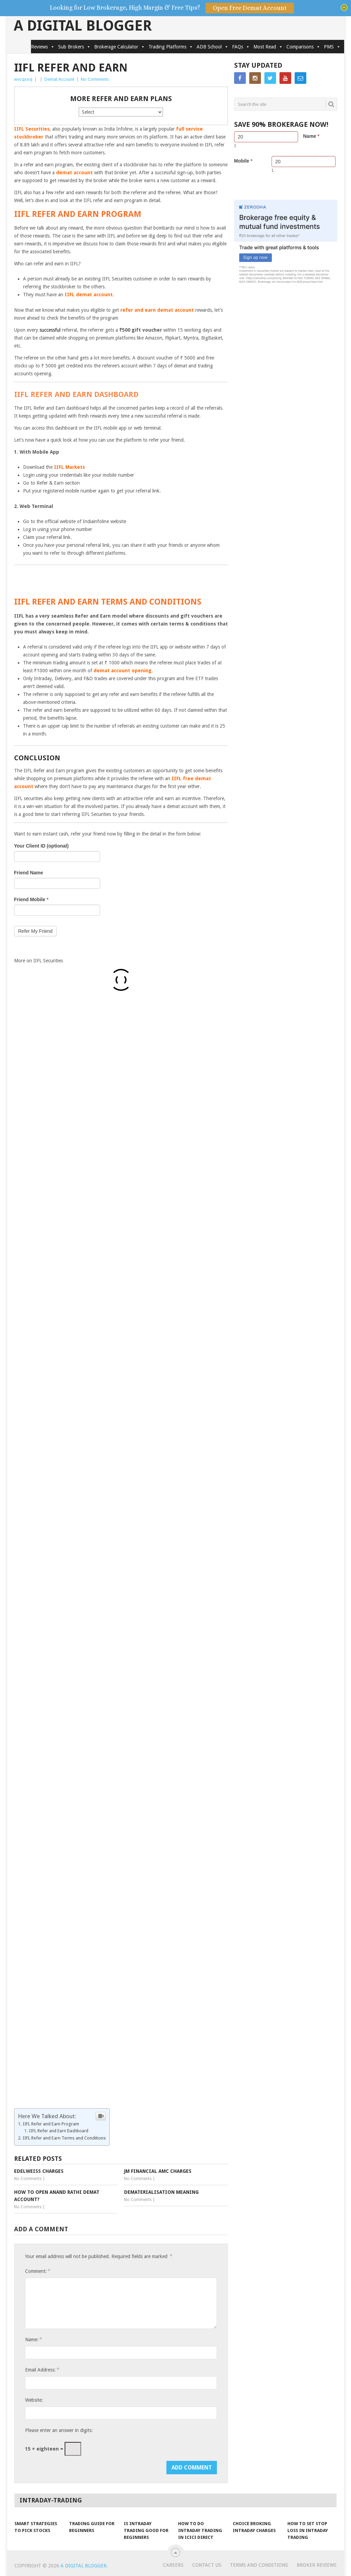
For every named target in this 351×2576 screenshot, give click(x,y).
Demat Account (59, 79)
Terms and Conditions (259, 2565)
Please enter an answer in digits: (59, 2430)
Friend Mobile (31, 899)
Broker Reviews (317, 2565)
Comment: (37, 2271)
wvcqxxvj (23, 79)
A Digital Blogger (83, 26)
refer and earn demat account (157, 310)
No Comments (95, 79)
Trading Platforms (171, 46)
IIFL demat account (89, 294)
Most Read (268, 46)
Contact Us (206, 2565)
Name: (33, 2339)
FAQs (241, 46)
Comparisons (303, 46)
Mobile (243, 161)
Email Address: (42, 2369)
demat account (74, 172)
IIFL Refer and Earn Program (51, 2123)
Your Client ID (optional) (41, 846)
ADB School (213, 46)
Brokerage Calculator (119, 46)
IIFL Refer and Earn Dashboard (58, 2130)
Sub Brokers (74, 46)
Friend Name (28, 872)
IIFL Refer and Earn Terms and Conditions (64, 2138)
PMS (332, 46)
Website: (34, 2400)
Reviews (43, 46)
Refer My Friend (35, 931)
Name (311, 136)
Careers (173, 2565)
